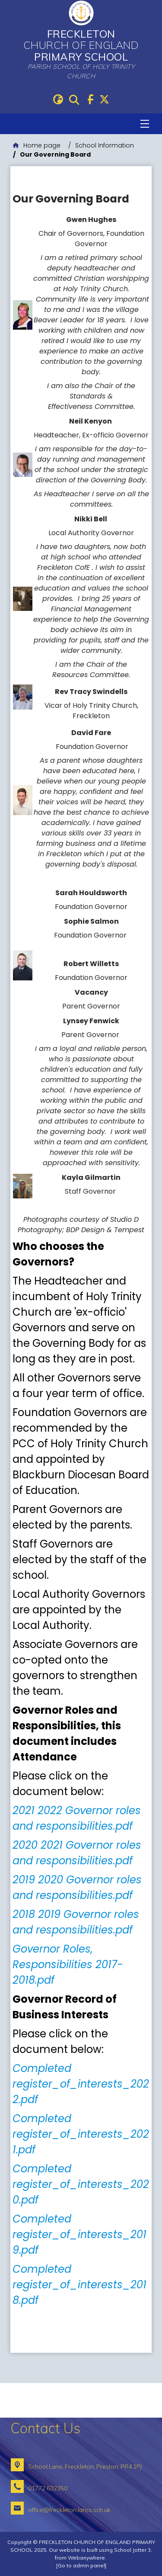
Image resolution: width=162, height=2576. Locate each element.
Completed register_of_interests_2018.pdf (79, 2284)
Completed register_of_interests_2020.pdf (81, 2184)
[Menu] (145, 123)
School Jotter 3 (132, 2550)
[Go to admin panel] (81, 2565)
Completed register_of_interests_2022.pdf (81, 2084)
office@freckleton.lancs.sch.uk (69, 2509)
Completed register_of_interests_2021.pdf (81, 2134)
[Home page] (36, 145)
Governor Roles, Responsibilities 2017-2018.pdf (68, 1964)
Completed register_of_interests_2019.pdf (79, 2234)
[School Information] (104, 145)
